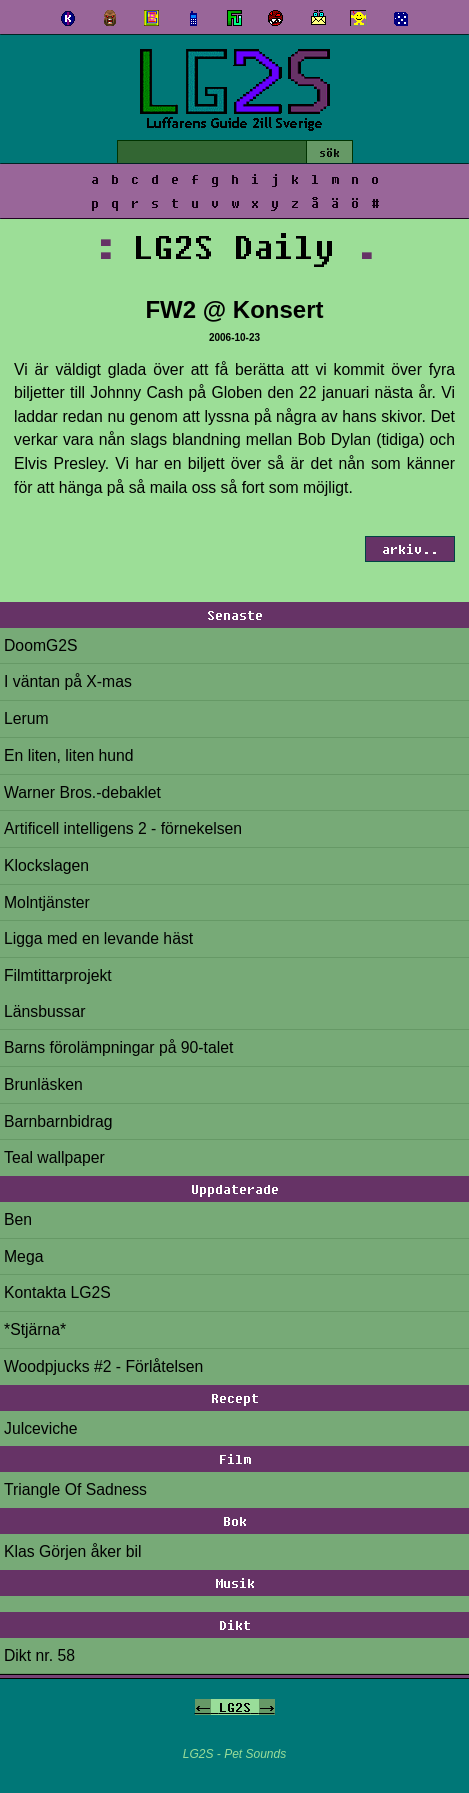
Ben (18, 1219)
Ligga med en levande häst (98, 938)
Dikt (235, 1625)
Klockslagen (46, 865)
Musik (235, 1583)
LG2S (235, 1707)
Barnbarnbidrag (58, 1121)
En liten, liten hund (69, 755)
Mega (23, 1256)
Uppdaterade (235, 1189)
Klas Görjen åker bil (72, 1551)
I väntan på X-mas (68, 681)
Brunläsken (43, 1084)
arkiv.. (410, 549)
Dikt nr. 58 (39, 1655)
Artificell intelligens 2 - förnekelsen (123, 828)
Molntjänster (47, 902)
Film (235, 1459)
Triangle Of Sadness (75, 1489)
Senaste (235, 615)
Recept (235, 1398)
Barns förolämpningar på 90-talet (118, 1047)
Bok (235, 1521)
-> (267, 1707)
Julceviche (41, 1428)
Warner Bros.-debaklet (82, 792)
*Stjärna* (35, 1329)
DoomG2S (41, 645)
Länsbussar (44, 1011)
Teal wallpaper (54, 1157)
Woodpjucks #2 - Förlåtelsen (103, 1366)
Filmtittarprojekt (58, 975)
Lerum (26, 718)
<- (203, 1707)
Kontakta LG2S (57, 1292)
